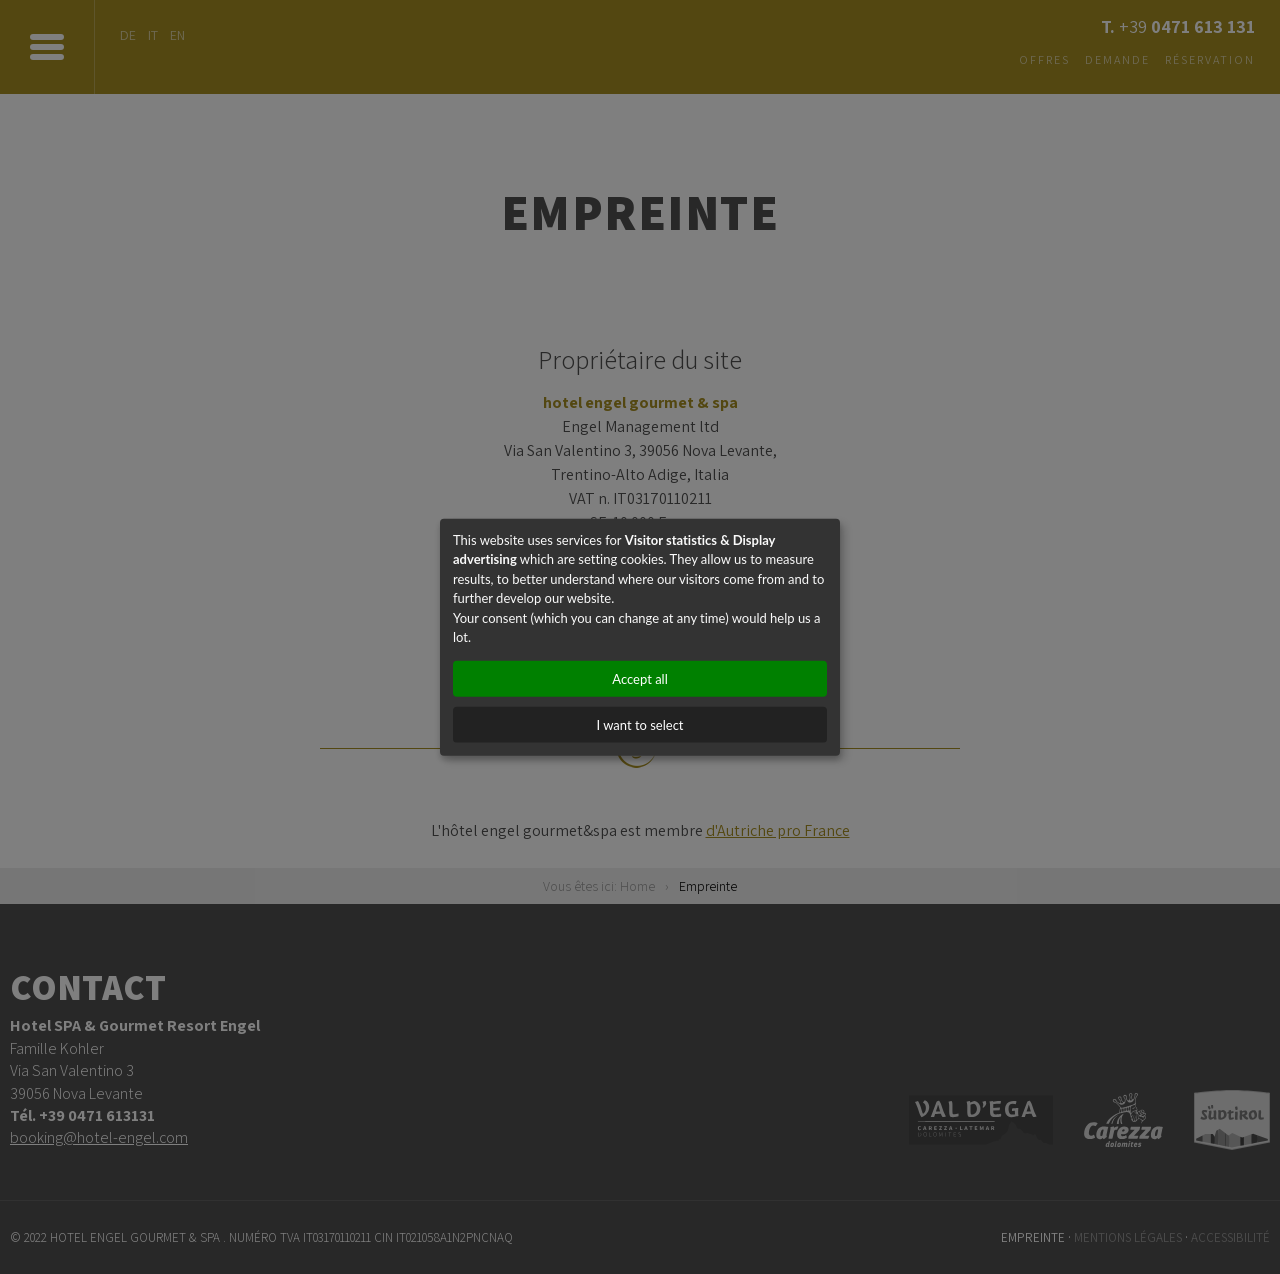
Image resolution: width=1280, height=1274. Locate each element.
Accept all (639, 678)
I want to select (639, 724)
